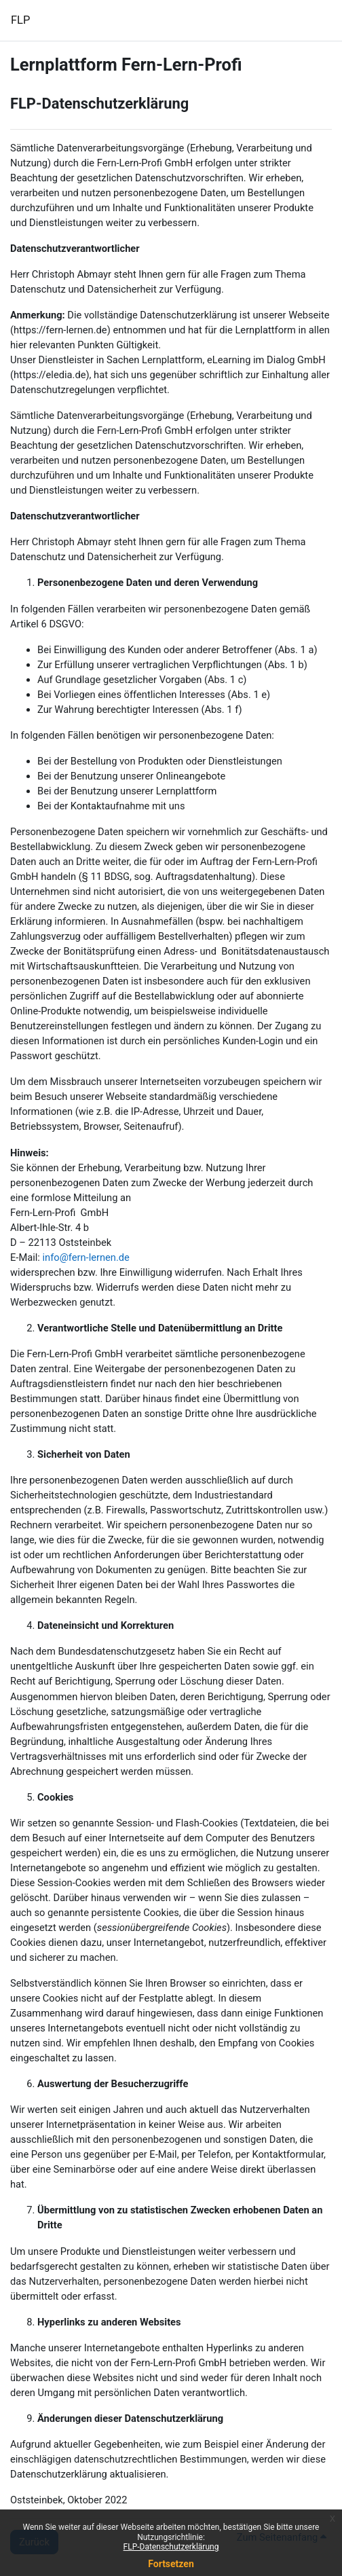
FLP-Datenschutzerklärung (171, 2547)
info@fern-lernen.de (86, 1257)
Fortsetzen (171, 2563)
